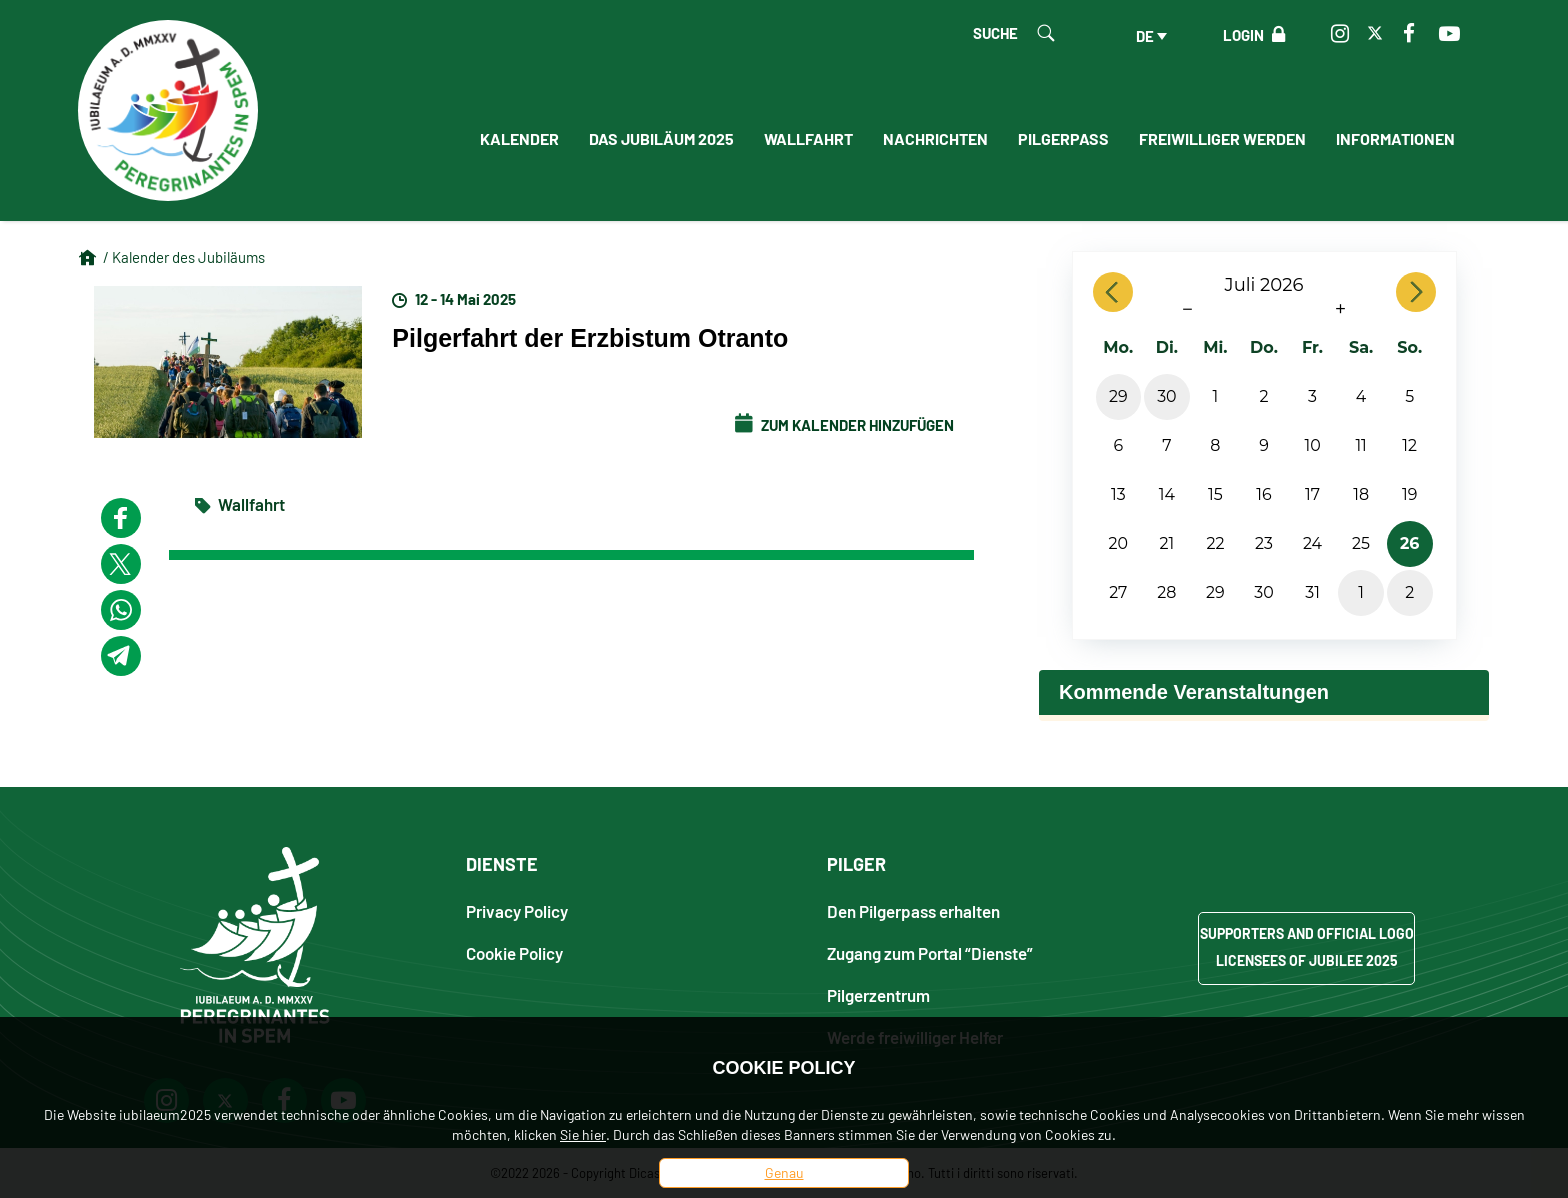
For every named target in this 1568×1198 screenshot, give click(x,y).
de (1145, 36)
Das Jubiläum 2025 (661, 138)
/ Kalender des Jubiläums (184, 257)
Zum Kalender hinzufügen (844, 425)
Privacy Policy (517, 910)
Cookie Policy (514, 952)
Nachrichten (935, 138)
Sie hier (583, 1134)
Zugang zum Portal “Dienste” (930, 952)
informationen (1395, 138)
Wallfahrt (808, 138)
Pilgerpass (1063, 138)
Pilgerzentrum (878, 994)
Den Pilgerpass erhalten (913, 910)
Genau (784, 1172)
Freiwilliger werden (1222, 138)
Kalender (519, 138)
